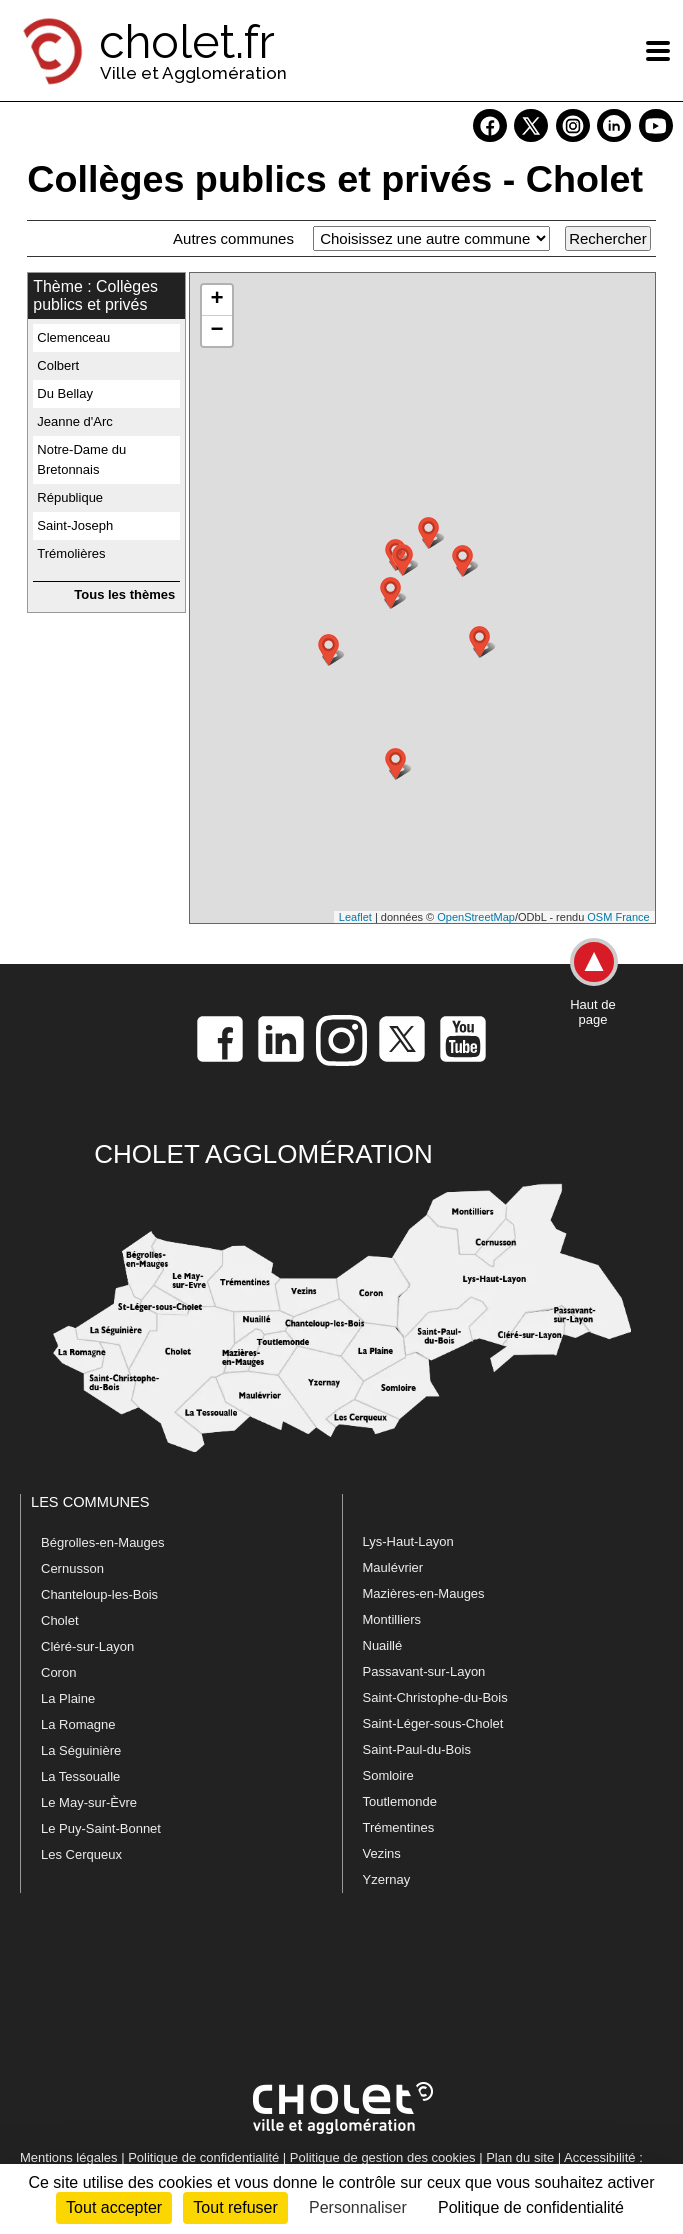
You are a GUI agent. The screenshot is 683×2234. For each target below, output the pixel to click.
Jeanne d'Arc (74, 421)
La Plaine (68, 1698)
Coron (58, 1672)
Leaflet (355, 917)
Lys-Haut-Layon (408, 1541)
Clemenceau (73, 337)
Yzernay (387, 1879)
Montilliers (392, 1619)
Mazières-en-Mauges (424, 1593)
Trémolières (71, 553)
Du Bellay (65, 393)
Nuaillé (383, 1645)
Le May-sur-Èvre (89, 1802)
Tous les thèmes (124, 594)
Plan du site (520, 2157)
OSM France (618, 917)
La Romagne (78, 1724)
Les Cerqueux (81, 1854)
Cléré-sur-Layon (87, 1646)
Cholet (60, 1620)
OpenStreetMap (476, 917)
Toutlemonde (400, 1801)
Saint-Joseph (75, 525)
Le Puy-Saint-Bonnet (101, 1828)
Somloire (388, 1775)
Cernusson (72, 1568)
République (70, 497)
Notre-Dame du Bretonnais (81, 459)
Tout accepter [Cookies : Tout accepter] (114, 2207)
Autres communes (233, 238)
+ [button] (217, 300)
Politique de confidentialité (203, 2157)
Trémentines (399, 1827)
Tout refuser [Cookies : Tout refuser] (235, 2207)
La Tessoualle (80, 1776)
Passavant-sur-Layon (424, 1671)
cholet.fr (187, 42)
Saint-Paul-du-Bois (417, 1749)
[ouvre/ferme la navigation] (658, 51)
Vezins (382, 1853)
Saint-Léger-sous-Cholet (433, 1723)
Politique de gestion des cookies (383, 2157)
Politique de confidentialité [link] (531, 2207)
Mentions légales (69, 2157)
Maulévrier (393, 1567)
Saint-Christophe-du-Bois (435, 1697)
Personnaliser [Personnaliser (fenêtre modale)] (358, 2207)
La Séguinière (81, 1750)
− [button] (217, 331)
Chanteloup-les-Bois (99, 1594)
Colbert (58, 365)
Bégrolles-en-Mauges (103, 1542)
